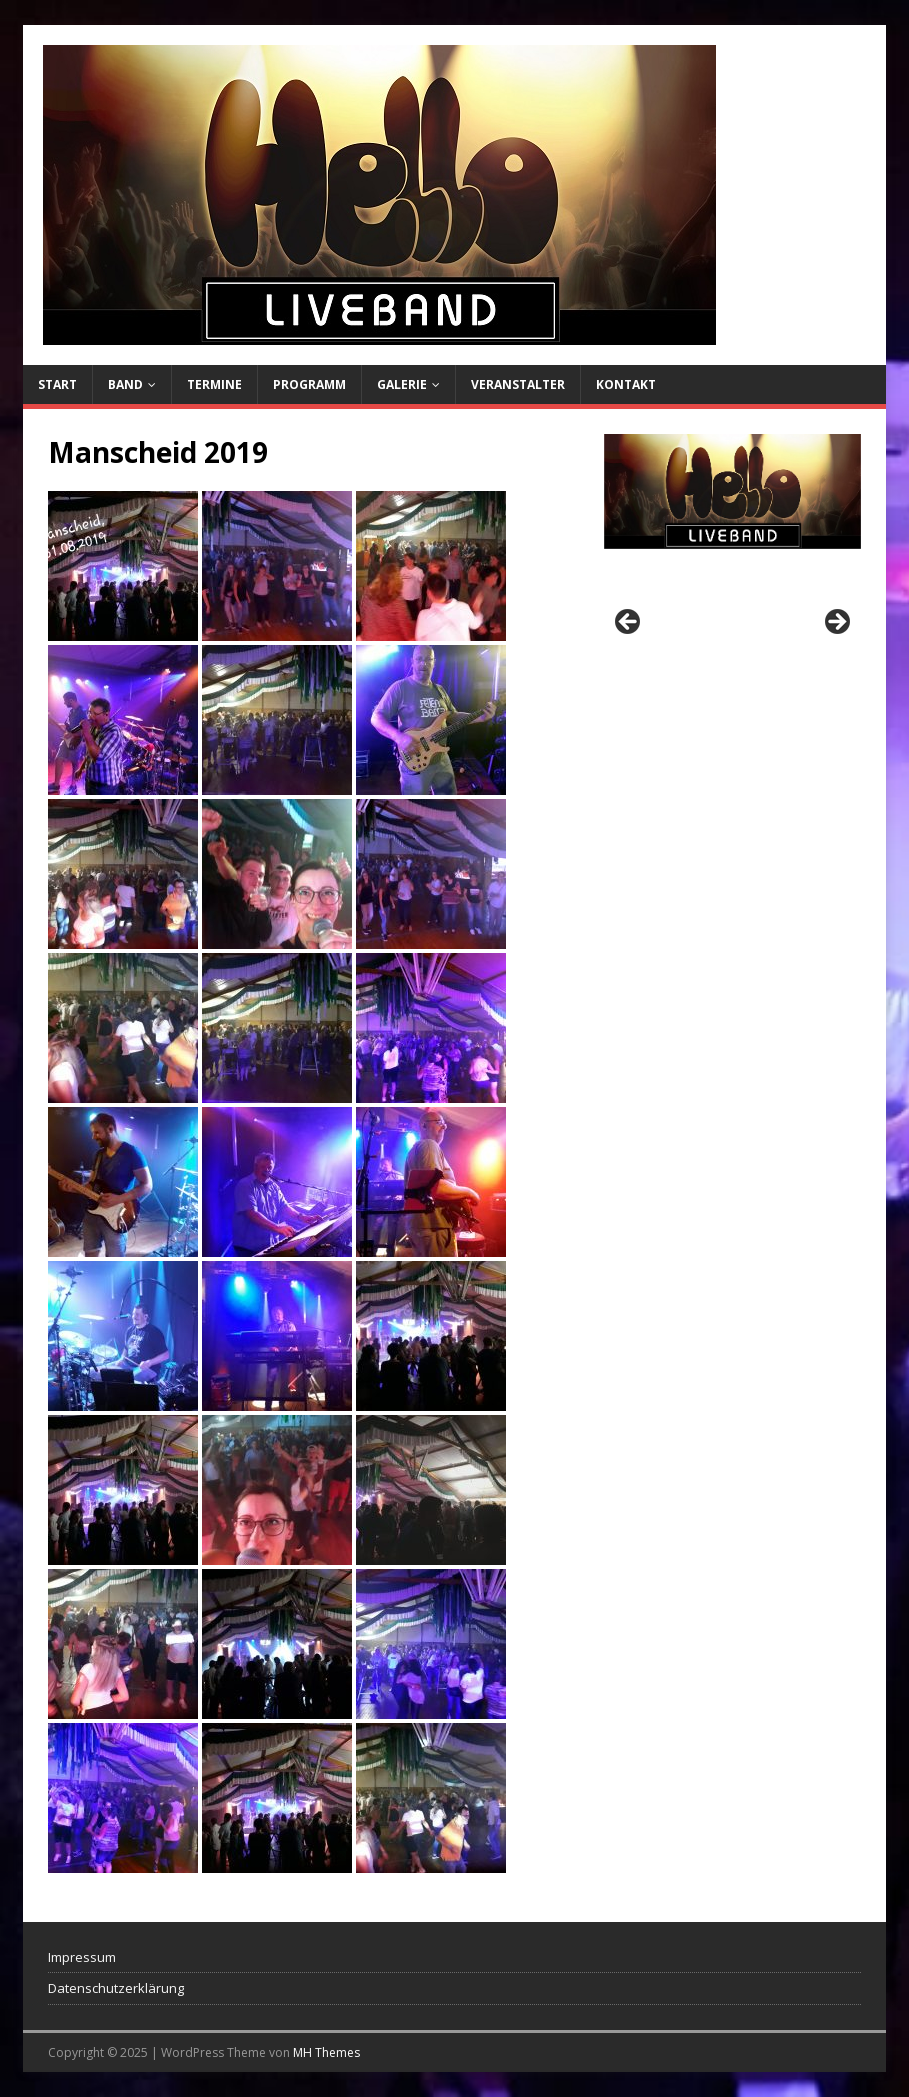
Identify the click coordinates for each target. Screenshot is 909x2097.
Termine (214, 384)
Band (125, 384)
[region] (733, 628)
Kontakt (626, 384)
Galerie (402, 384)
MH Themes (326, 2052)
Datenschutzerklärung (116, 1988)
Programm (309, 384)
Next (836, 623)
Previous (629, 623)
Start (57, 384)
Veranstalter (518, 384)
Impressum (82, 1957)
